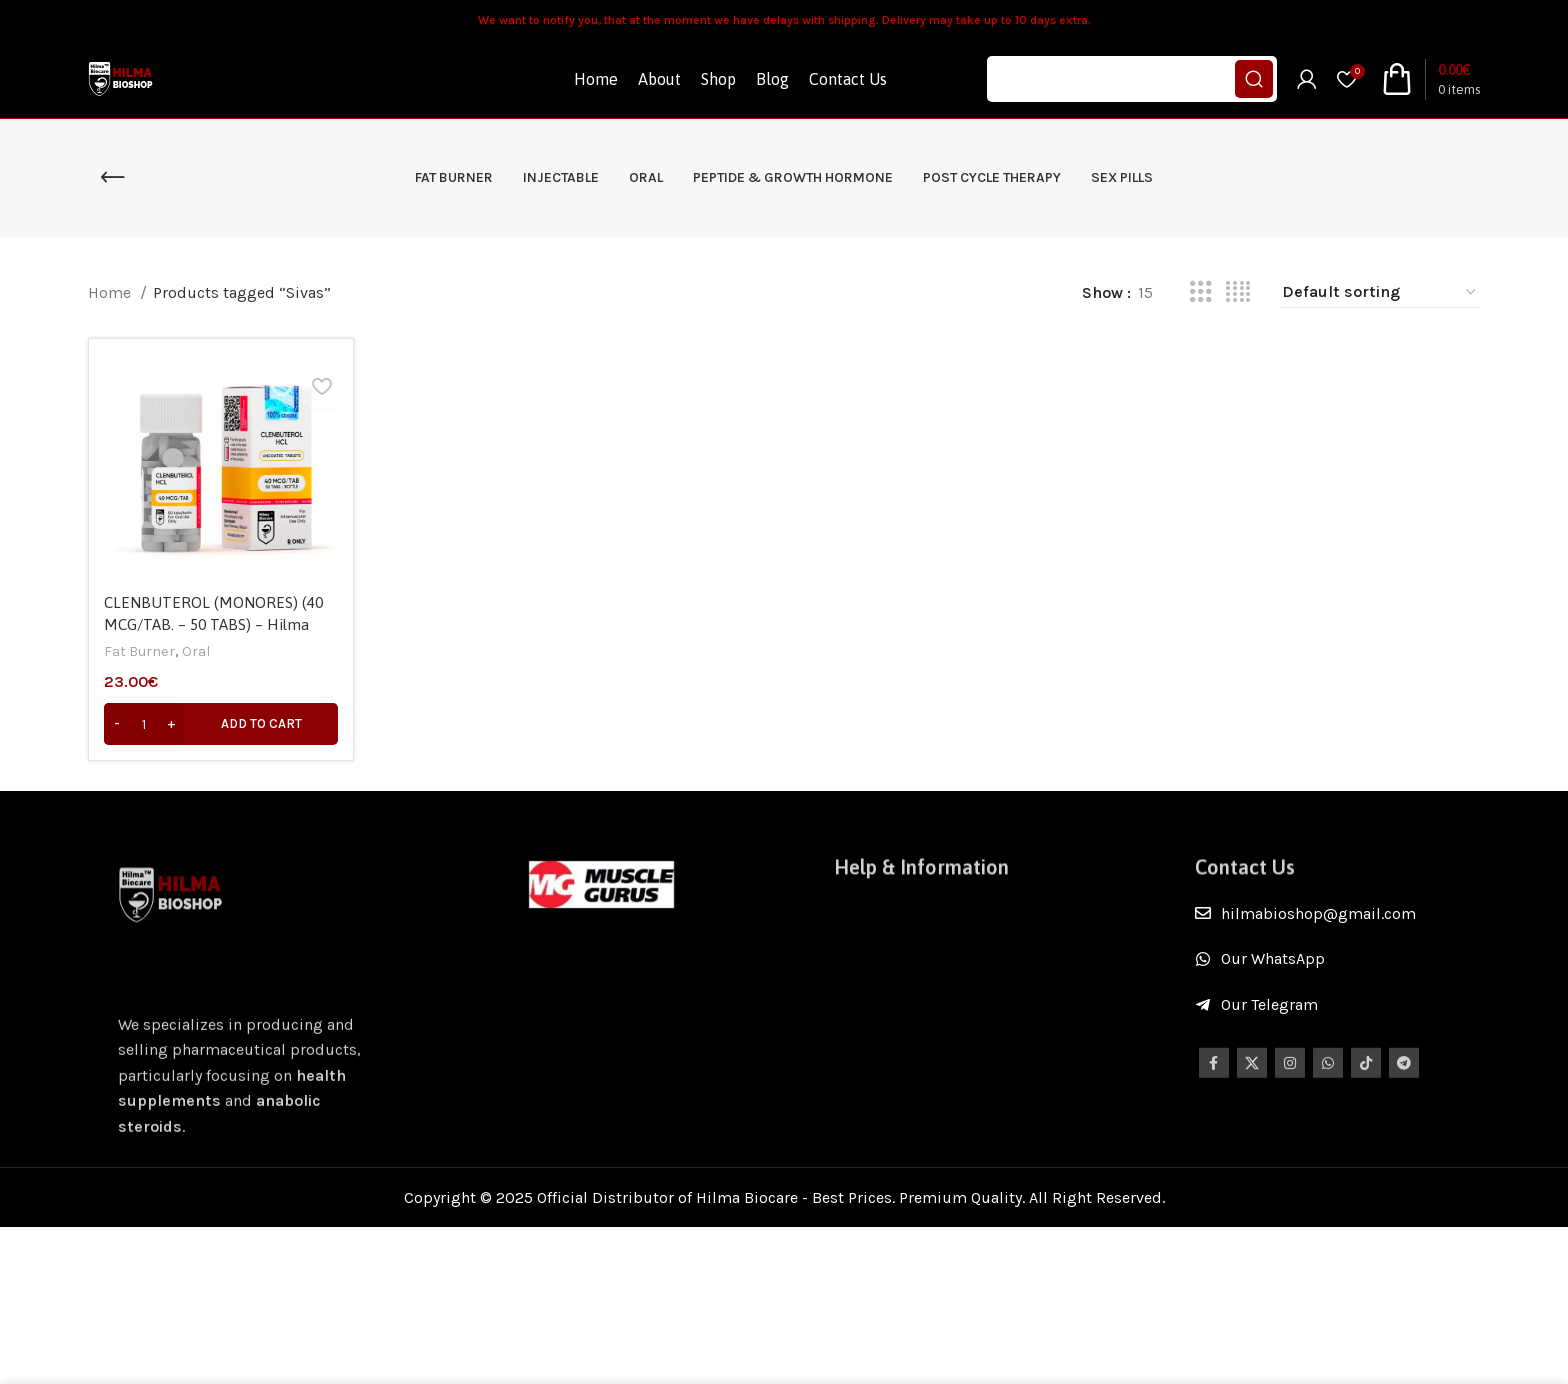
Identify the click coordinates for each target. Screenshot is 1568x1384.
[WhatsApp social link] (1328, 1108)
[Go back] (113, 206)
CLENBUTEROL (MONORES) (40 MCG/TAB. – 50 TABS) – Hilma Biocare (215, 648)
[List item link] (1337, 942)
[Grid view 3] (1201, 320)
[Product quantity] (144, 748)
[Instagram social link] (1290, 1108)
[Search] (1132, 94)
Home (111, 320)
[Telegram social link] (1404, 1108)
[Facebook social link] (1214, 1108)
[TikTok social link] (1366, 1108)
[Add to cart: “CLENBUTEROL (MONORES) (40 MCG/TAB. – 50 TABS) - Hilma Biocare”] (219, 748)
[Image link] (602, 911)
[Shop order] (1380, 321)
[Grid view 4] (1238, 320)
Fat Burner (141, 676)
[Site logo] (135, 92)
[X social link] (1252, 1108)
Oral (200, 676)
